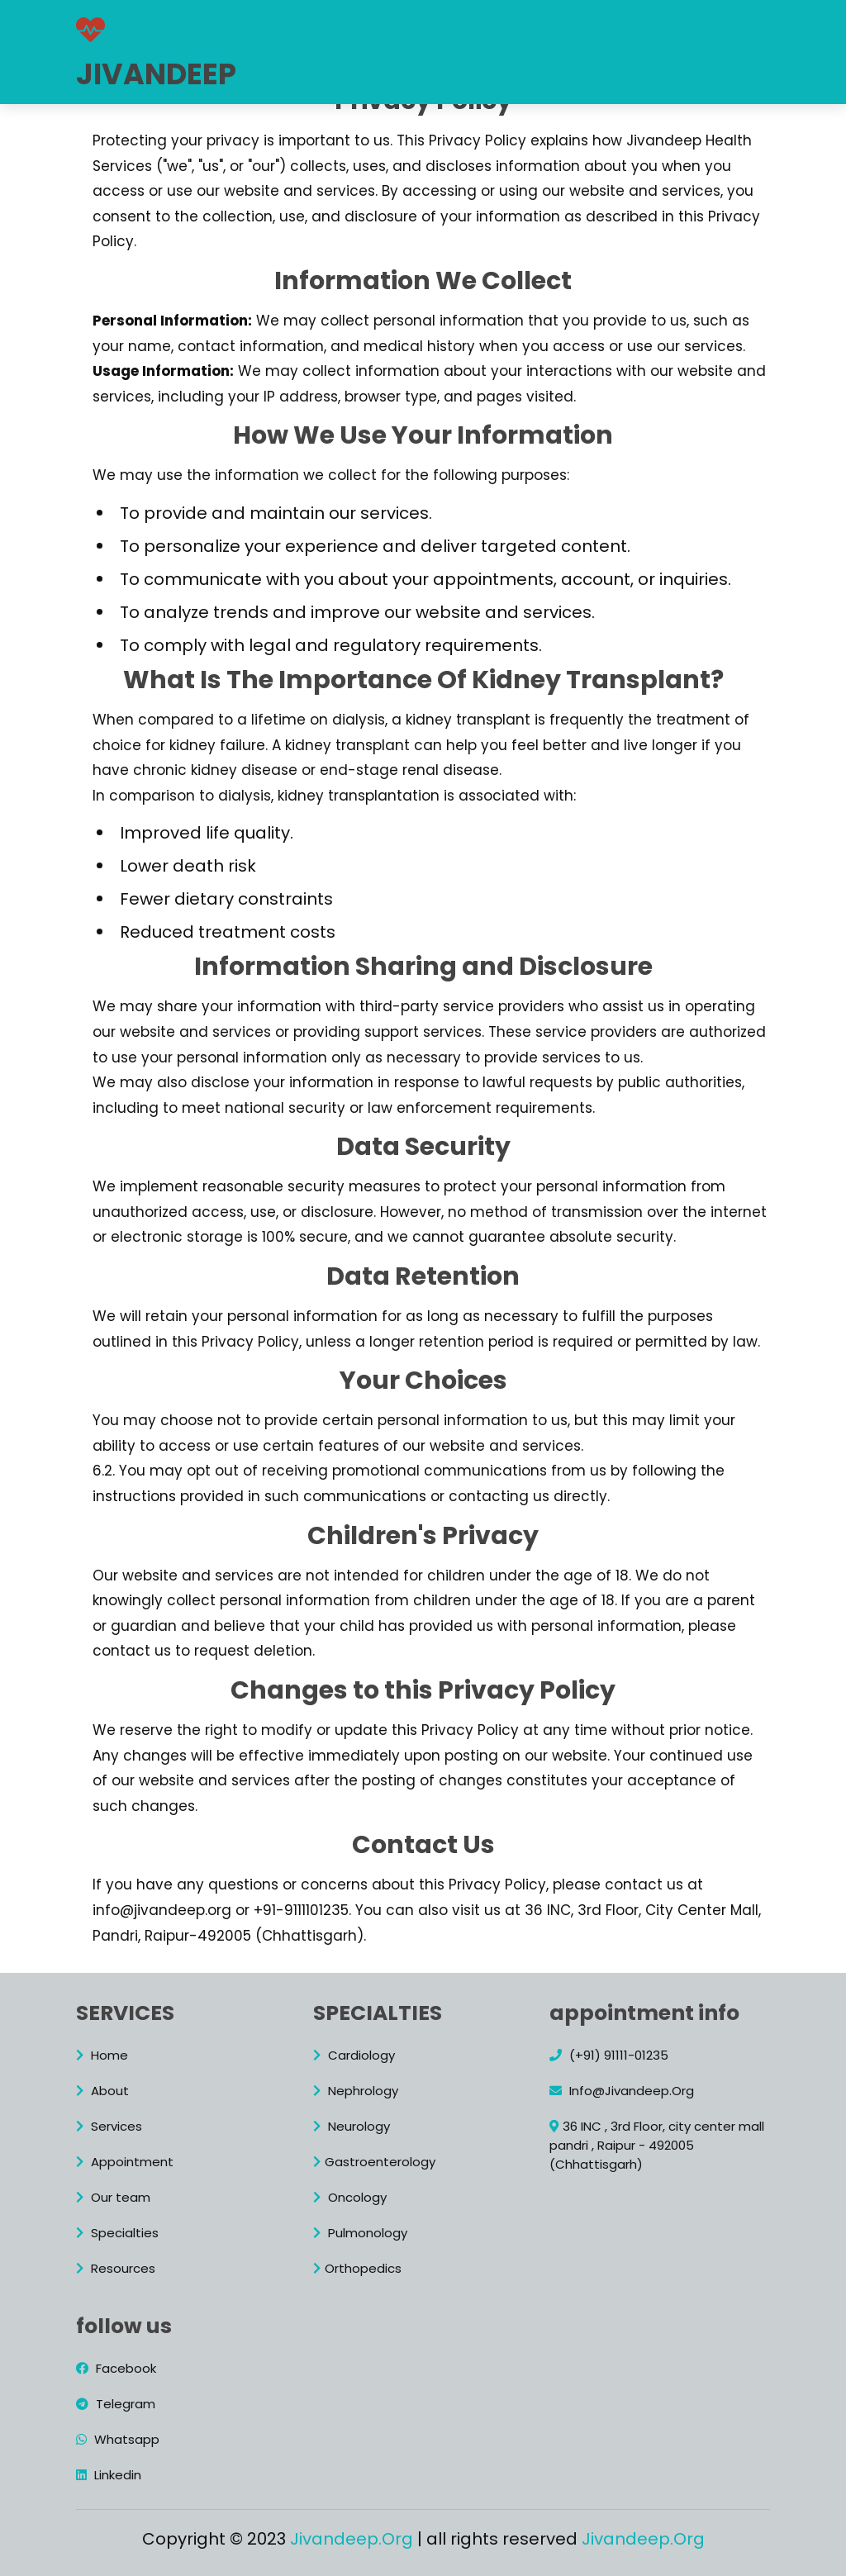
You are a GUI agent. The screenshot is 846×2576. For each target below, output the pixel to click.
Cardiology (354, 2055)
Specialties (117, 2232)
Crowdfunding (394, 64)
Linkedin (108, 2474)
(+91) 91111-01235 (608, 2055)
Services (404, 25)
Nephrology (355, 2090)
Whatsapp (117, 2439)
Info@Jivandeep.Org (621, 2090)
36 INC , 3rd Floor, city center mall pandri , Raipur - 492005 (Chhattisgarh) (656, 2145)
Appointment (590, 25)
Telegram (115, 2403)
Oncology (350, 2197)
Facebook (116, 2368)
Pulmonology (360, 2232)
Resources (283, 64)
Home (266, 25)
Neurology (351, 2126)
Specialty (488, 25)
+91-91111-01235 (552, 63)
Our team (695, 25)
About (330, 25)
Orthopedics (357, 2268)
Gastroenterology (374, 2161)
